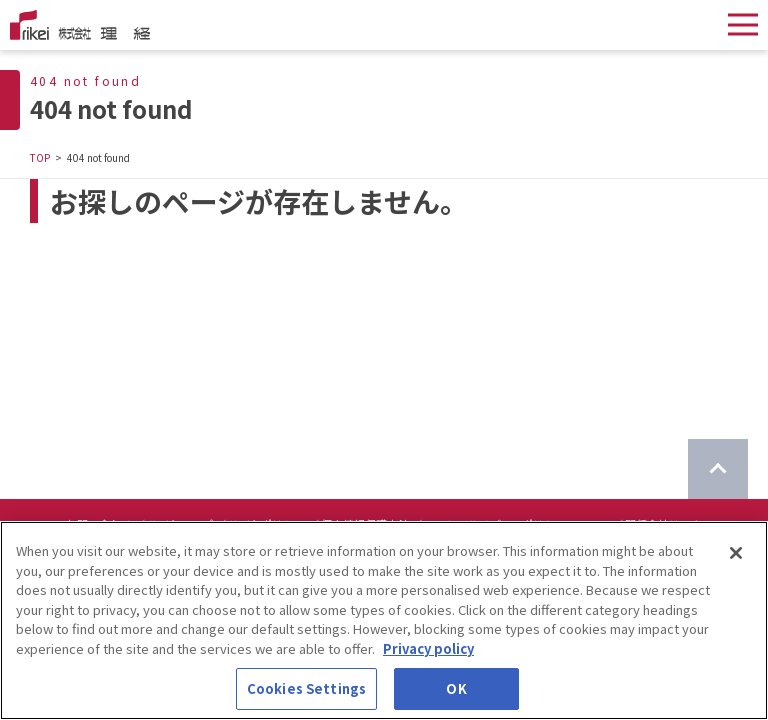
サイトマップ (180, 524)
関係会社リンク (663, 524)
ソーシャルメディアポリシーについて (517, 524)
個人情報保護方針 (365, 524)
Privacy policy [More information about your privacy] (428, 651)
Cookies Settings (306, 692)
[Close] (736, 557)
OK (456, 692)
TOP (40, 157)
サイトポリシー (266, 524)
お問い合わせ (99, 524)
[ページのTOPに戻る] (718, 469)
